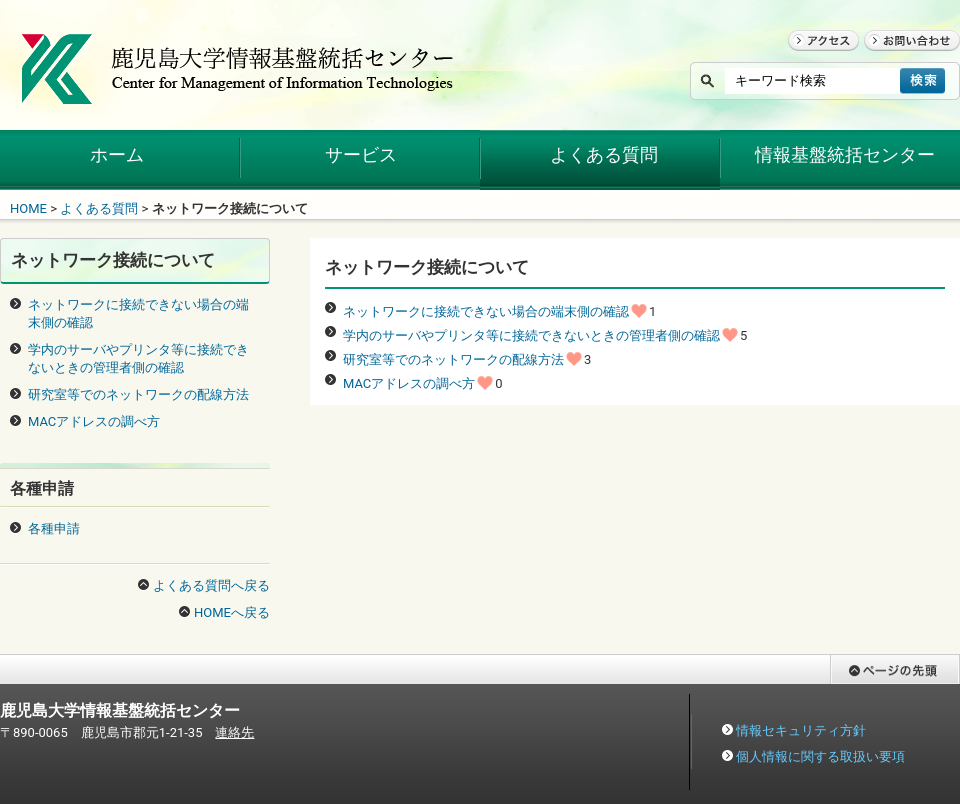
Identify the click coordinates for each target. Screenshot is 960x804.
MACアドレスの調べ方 (409, 383)
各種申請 (54, 528)
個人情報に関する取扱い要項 (820, 756)
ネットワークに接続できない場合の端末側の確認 (486, 311)
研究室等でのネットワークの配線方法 (453, 359)
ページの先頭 (869, 693)
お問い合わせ (903, 59)
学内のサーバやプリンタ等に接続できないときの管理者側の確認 (531, 335)
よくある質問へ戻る (211, 585)
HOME (28, 208)
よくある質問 (99, 208)
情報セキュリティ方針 (801, 730)
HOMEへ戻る (232, 612)
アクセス (814, 59)
